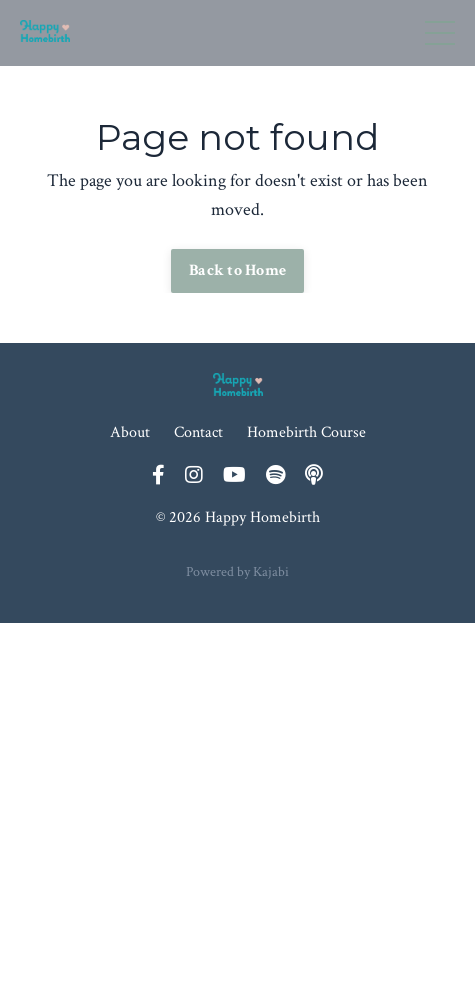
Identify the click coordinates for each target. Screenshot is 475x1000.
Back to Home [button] (237, 270)
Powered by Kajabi (237, 572)
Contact (198, 432)
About (130, 432)
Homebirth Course (306, 432)
